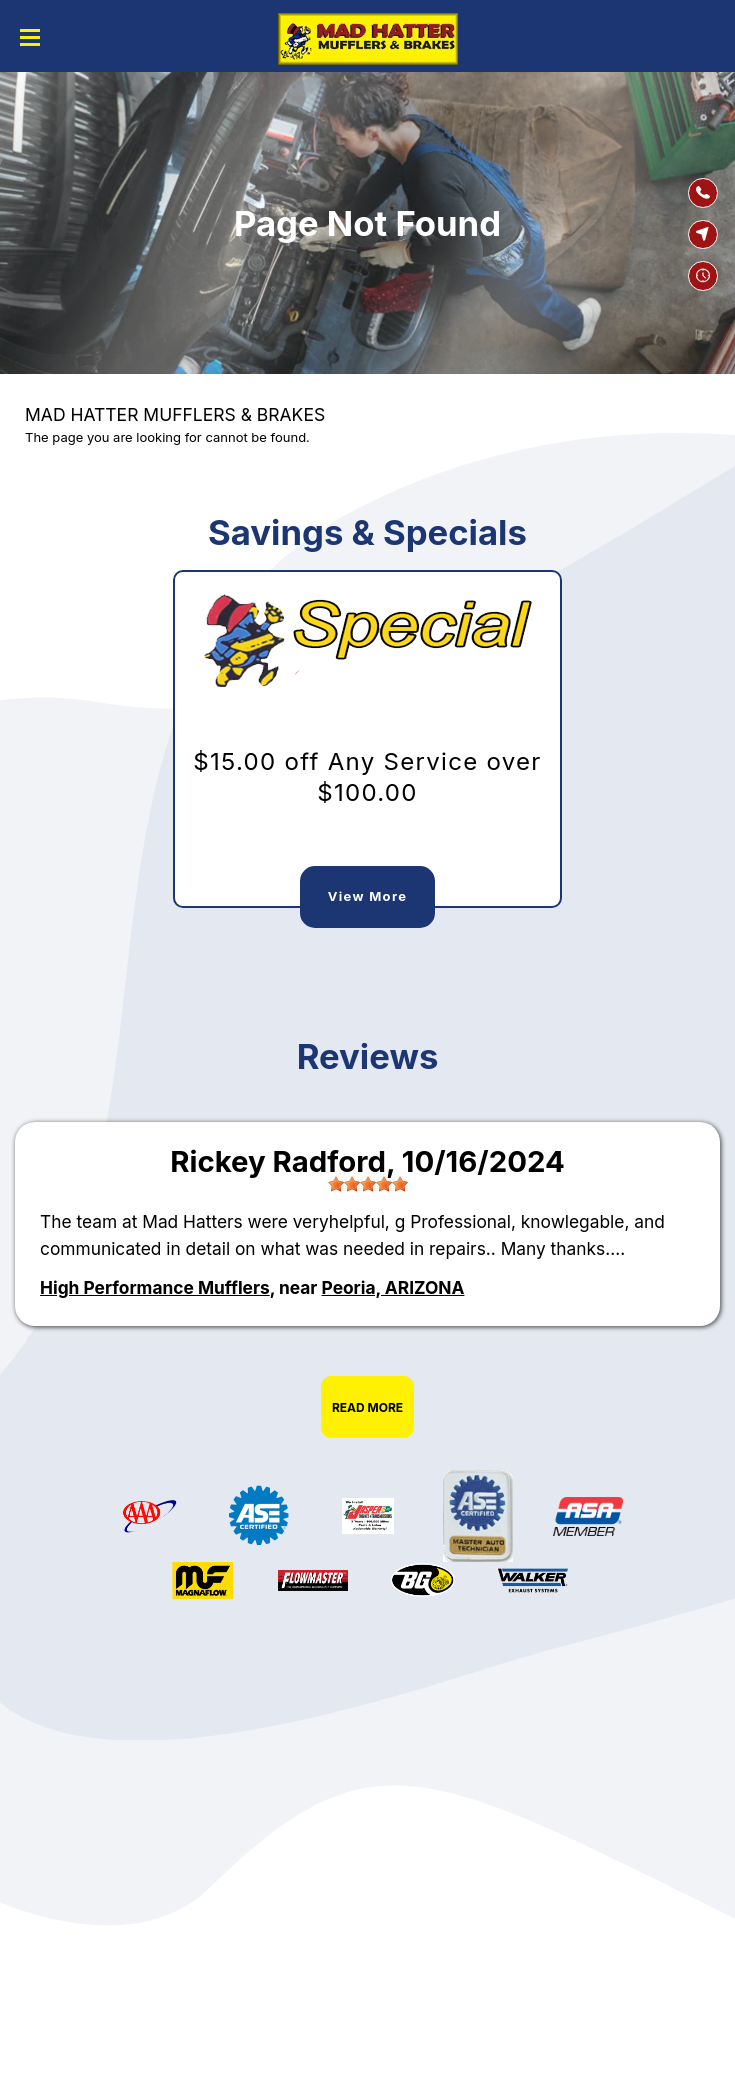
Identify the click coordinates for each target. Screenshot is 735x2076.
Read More (367, 1407)
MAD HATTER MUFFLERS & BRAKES (175, 414)
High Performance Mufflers (155, 1287)
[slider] (368, 1184)
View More (367, 896)
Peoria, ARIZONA (393, 1287)
